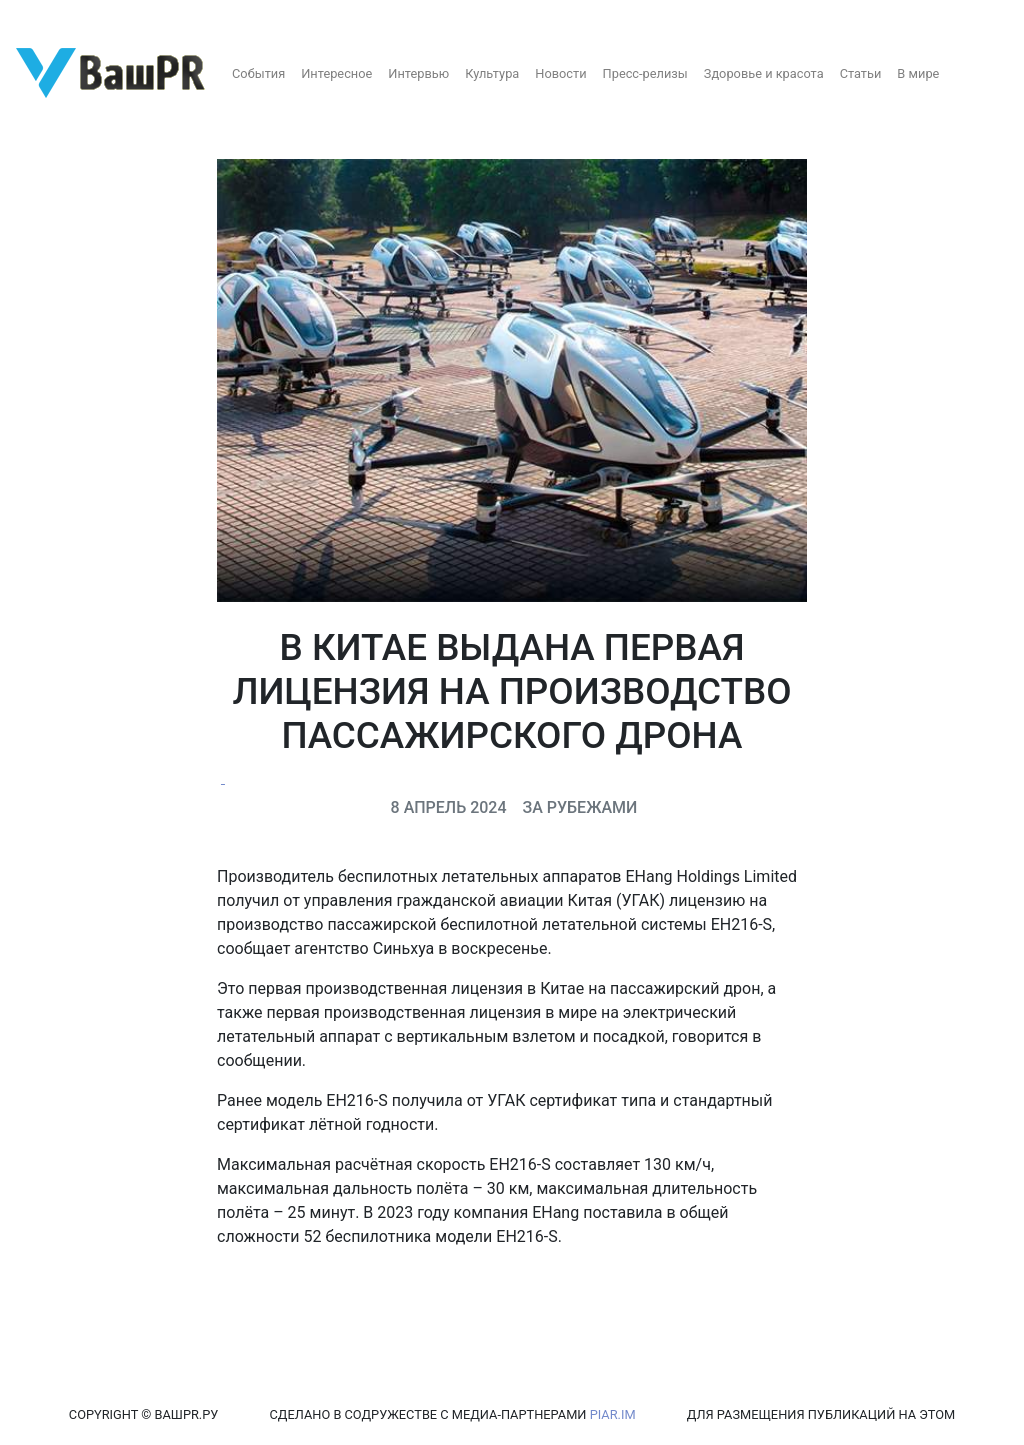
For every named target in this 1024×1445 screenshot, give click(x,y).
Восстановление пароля (198, 17)
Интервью (418, 73)
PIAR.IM (613, 1414)
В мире (918, 73)
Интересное (336, 73)
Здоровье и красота (764, 73)
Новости (560, 73)
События (258, 73)
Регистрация (54, 17)
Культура (492, 73)
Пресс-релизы (645, 73)
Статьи (861, 73)
